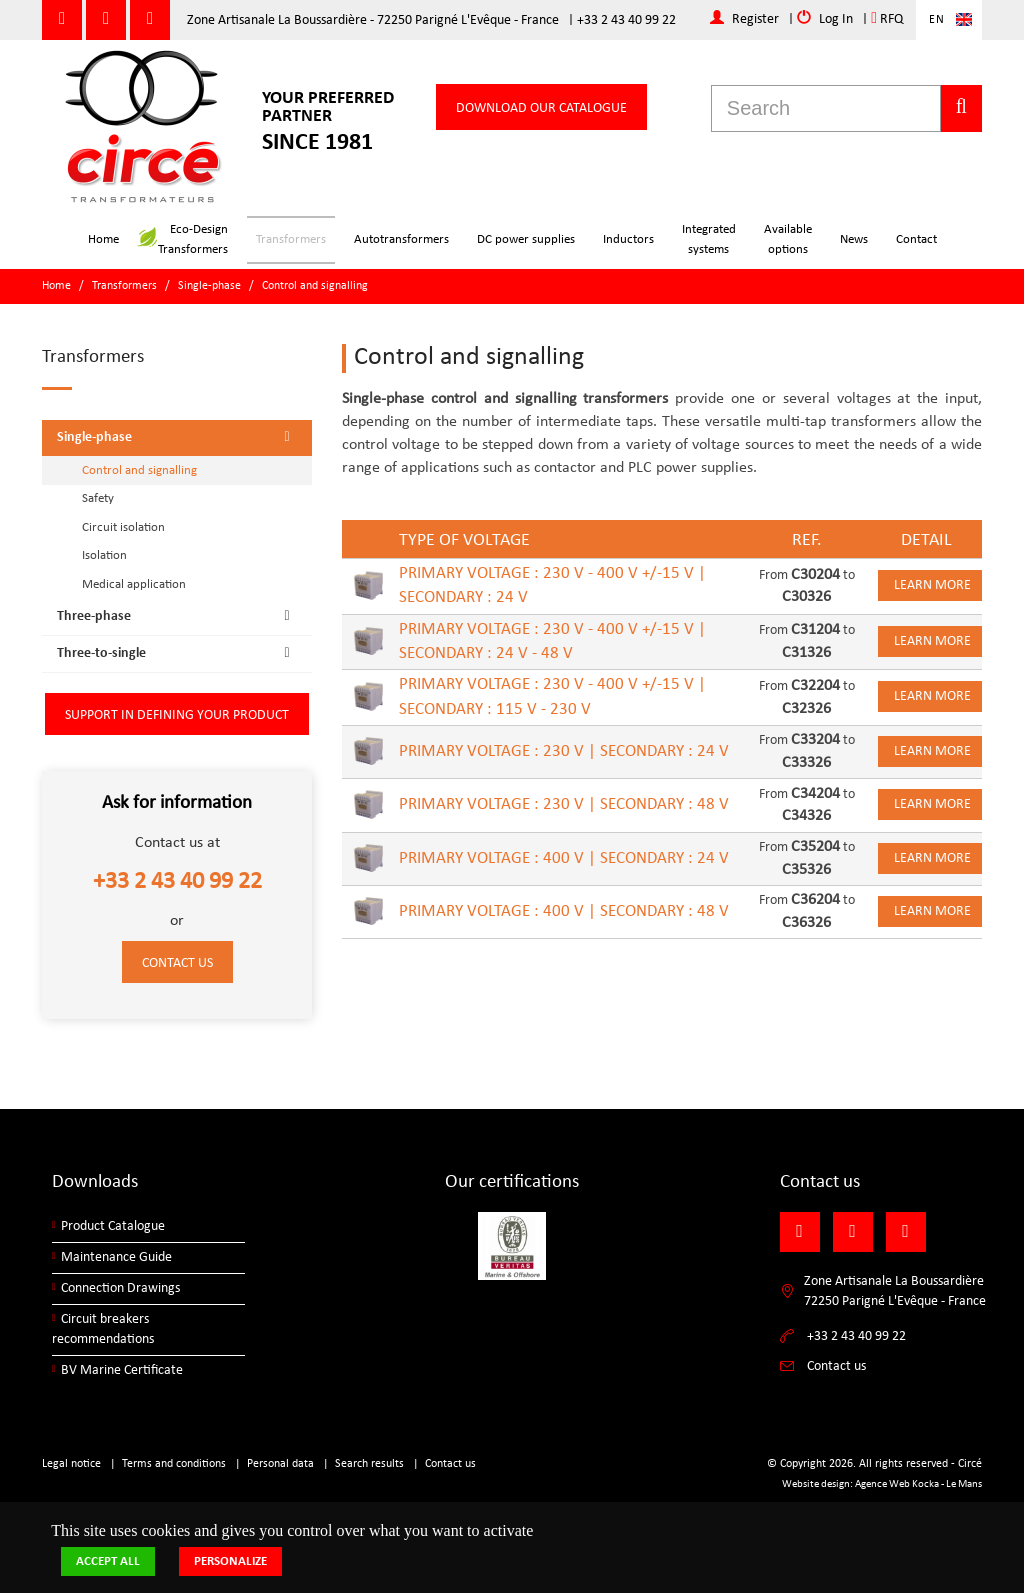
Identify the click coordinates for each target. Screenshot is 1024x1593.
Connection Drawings (120, 1288)
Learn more (932, 585)
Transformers (291, 239)
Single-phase (209, 286)
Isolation (104, 555)
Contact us (177, 963)
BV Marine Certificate (122, 1370)
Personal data (280, 1464)
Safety (98, 498)
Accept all (108, 1561)
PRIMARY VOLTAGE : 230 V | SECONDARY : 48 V (564, 804)
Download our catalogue (541, 108)
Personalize (230, 1561)
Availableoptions (788, 239)
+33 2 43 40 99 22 (626, 20)
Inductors (628, 239)
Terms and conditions (174, 1464)
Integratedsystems (709, 239)
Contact (916, 239)
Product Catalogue (113, 1226)
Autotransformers (401, 239)
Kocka (925, 1484)
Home (103, 239)
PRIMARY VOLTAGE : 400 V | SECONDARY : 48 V (564, 911)
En (937, 20)
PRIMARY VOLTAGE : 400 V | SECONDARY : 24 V (564, 858)
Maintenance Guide (116, 1257)
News (854, 239)
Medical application (134, 584)
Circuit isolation (123, 527)
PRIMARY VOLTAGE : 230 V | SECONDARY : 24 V (564, 751)
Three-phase (179, 616)
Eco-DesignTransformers (183, 239)
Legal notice (71, 1464)
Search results (369, 1464)
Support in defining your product (177, 715)
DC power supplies (526, 239)
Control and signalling (315, 286)
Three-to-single (179, 653)
